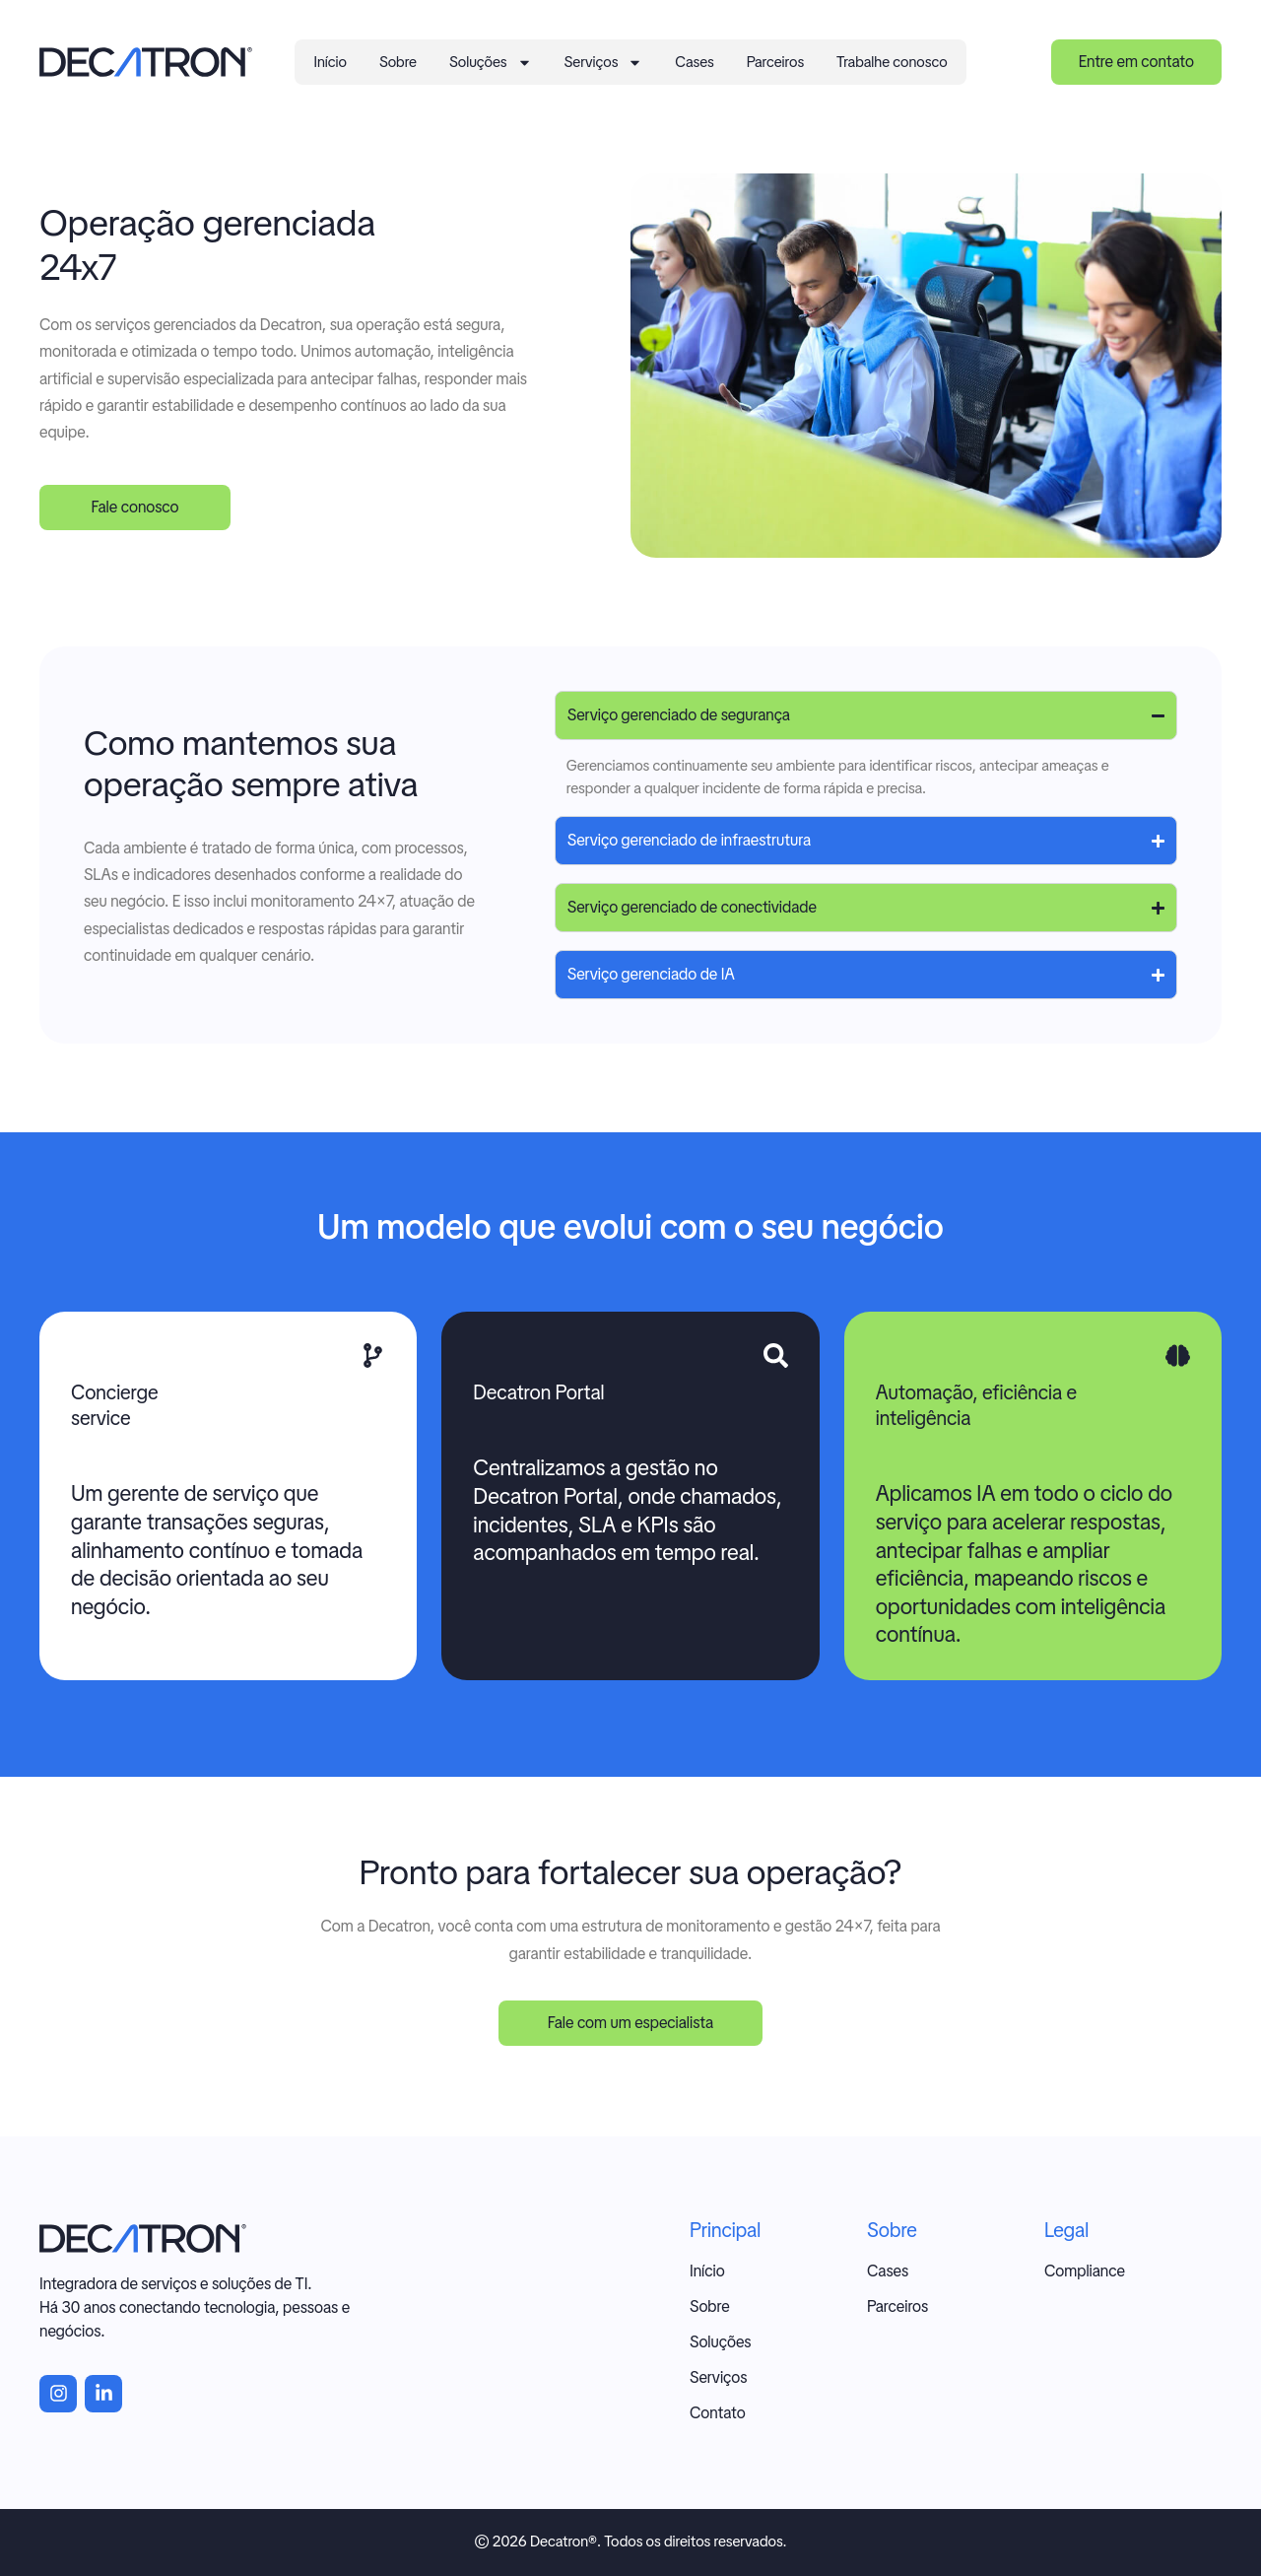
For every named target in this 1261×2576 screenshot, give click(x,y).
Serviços (603, 62)
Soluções (490, 62)
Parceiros (775, 62)
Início (329, 62)
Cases (694, 62)
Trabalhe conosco (891, 62)
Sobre (398, 62)
